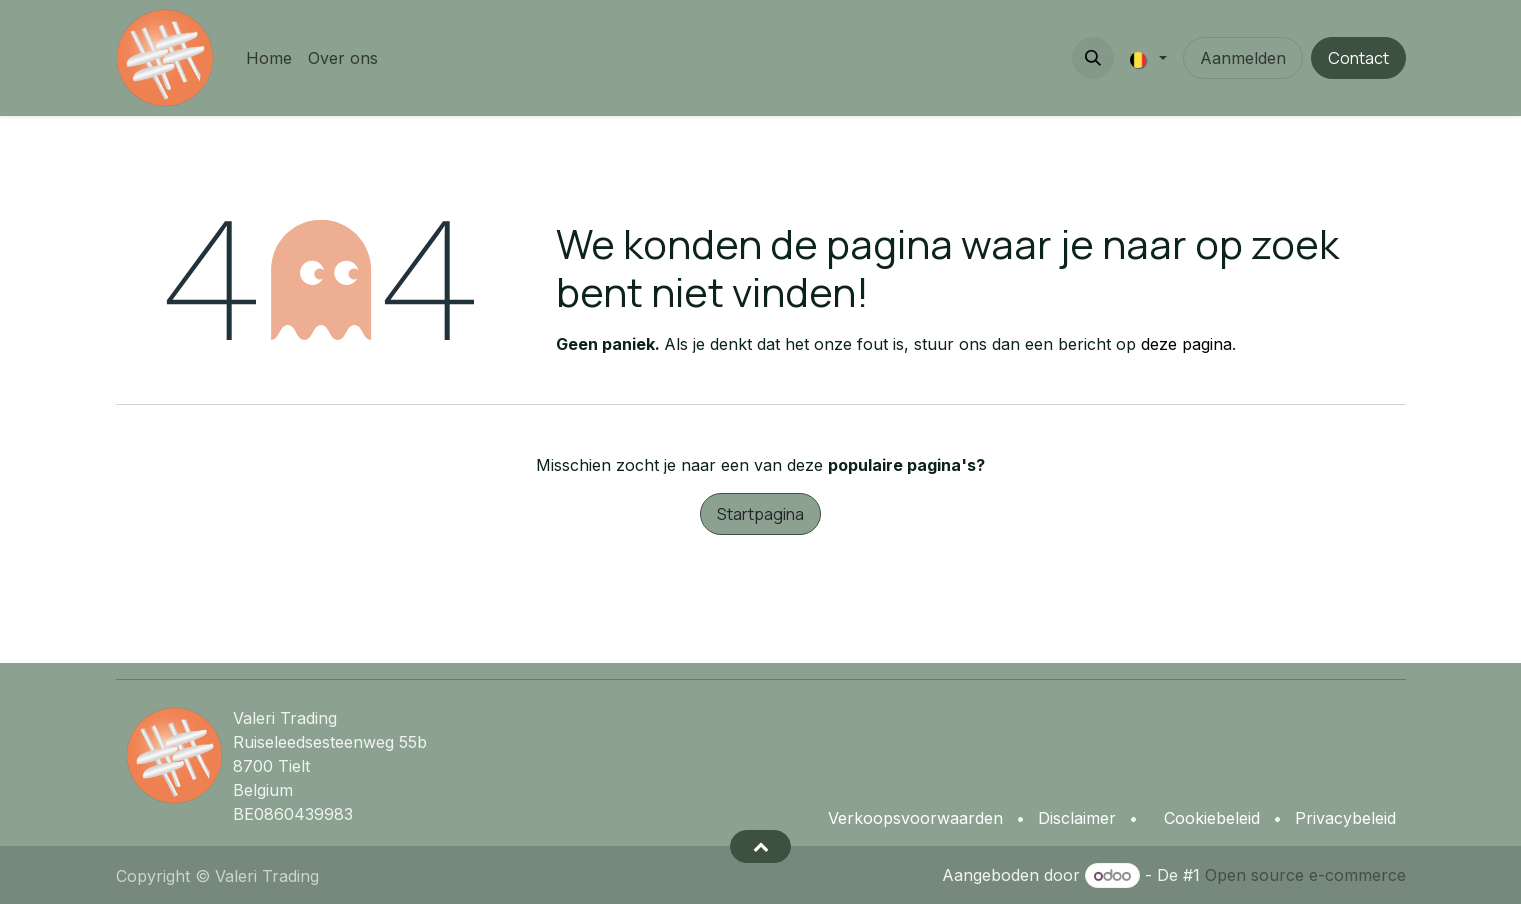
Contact (1358, 58)
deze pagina (1186, 344)
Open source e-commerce (1305, 875)
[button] (1093, 58)
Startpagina (760, 514)
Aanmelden (1243, 58)
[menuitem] (269, 58)
